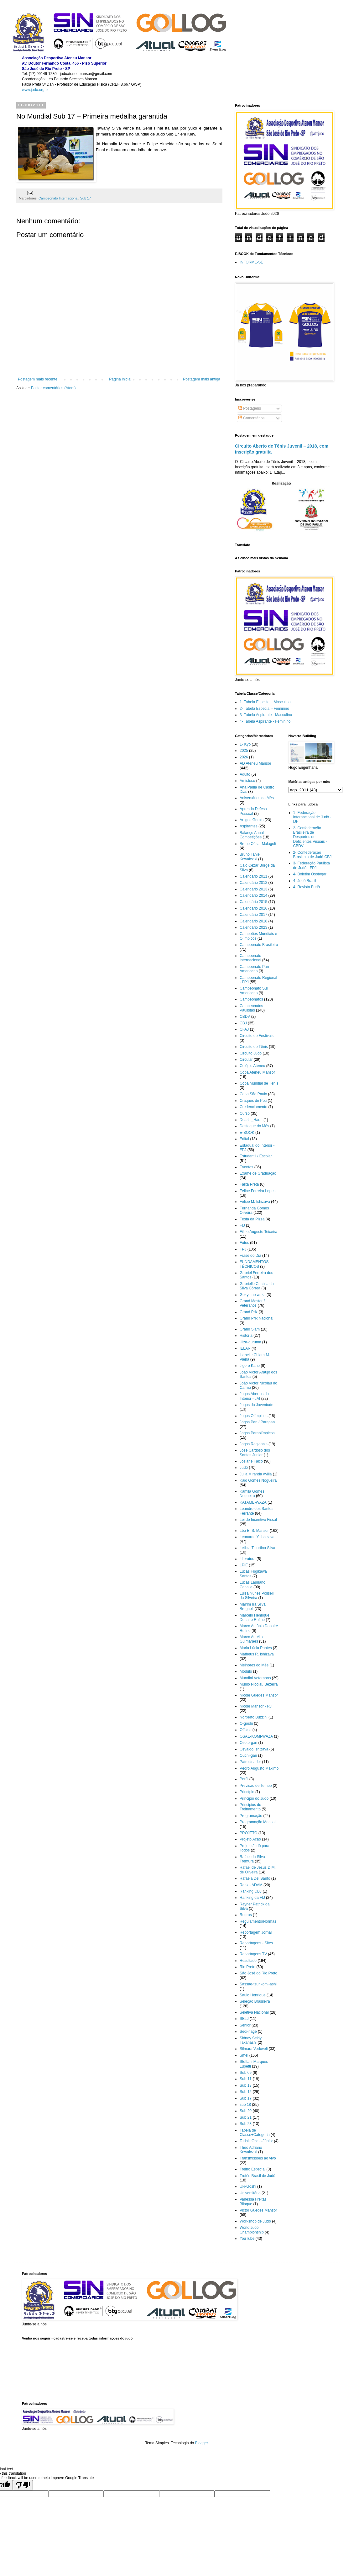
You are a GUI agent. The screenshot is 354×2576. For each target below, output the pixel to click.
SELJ (244, 2018)
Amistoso (247, 780)
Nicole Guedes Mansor (259, 1695)
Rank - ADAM (251, 1885)
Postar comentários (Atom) (53, 388)
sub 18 (245, 2104)
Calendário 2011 (253, 876)
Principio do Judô (254, 1798)
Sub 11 (246, 2079)
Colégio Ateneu (252, 1066)
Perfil (244, 1779)
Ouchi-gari (248, 1755)
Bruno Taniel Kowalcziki (250, 856)
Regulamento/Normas (258, 1921)
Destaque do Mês (254, 1126)
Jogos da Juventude (256, 1405)
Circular (246, 1059)
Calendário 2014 (253, 895)
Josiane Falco (251, 1461)
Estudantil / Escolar (256, 1156)
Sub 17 (85, 198)
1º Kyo (245, 744)
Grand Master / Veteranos (252, 1303)
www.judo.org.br (35, 90)
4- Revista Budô (306, 887)
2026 (244, 757)
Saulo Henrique (253, 1995)
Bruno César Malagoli (258, 844)
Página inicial (120, 379)
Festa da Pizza (252, 1219)
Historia (246, 1335)
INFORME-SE (251, 262)
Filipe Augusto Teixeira (258, 1232)
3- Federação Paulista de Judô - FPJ (311, 865)
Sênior (245, 2025)
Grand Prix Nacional (256, 1318)
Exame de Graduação (258, 1173)
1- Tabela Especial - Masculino (265, 702)
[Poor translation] (23, 2485)
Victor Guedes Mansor (258, 2210)
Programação (251, 1816)
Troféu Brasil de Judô (257, 2176)
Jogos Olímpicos (254, 1416)
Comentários (251, 418)
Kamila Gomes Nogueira (252, 1493)
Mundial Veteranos (255, 1678)
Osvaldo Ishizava (254, 1749)
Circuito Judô (251, 1053)
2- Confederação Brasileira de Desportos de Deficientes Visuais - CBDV (310, 837)
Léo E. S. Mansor (254, 1530)
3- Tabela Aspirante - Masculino (266, 715)
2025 (244, 750)
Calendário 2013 (253, 889)
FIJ (242, 1225)
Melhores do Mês (254, 1665)
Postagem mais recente (37, 379)
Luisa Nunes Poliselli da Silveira (257, 1595)
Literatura (248, 1559)
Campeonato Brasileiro (259, 945)
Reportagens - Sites (256, 1943)
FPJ (243, 1249)
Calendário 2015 (253, 902)
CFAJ (244, 1029)
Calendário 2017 (253, 914)
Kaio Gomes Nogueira (258, 1480)
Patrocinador (250, 1762)
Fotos (244, 1242)
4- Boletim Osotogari (310, 874)
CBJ (243, 1023)
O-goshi (246, 1723)
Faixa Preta (249, 1184)
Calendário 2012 (253, 882)
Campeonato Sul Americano (254, 990)
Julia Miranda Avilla (256, 1474)
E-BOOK (247, 1132)
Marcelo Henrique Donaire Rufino (254, 1617)
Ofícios (245, 1730)
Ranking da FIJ (252, 1897)
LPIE (244, 1565)
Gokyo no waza (253, 1295)
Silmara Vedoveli (254, 2049)
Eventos (246, 1167)
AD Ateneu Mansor (255, 763)
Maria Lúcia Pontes (256, 1648)
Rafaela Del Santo (255, 1878)
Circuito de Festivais (256, 1035)
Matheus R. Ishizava (257, 1654)
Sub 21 (246, 2117)
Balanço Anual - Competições (253, 835)
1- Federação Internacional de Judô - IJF (312, 817)
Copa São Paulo (253, 1094)
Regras (246, 1915)
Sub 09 (246, 2072)
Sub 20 (246, 2111)
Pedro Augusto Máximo (259, 1768)
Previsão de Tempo (256, 1785)
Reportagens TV (253, 1954)
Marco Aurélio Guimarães (251, 1639)
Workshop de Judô (255, 2221)
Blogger (201, 2443)
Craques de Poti (253, 1100)
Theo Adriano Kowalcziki (251, 2149)
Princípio (247, 1792)
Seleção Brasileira (255, 2001)
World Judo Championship (252, 2229)
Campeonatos (251, 999)
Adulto (245, 774)
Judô (244, 1467)
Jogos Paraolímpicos (257, 1433)
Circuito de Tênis (254, 1046)
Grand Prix (249, 1312)
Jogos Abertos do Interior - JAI (254, 1396)
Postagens (249, 408)
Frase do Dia (250, 1255)
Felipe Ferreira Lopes (257, 1191)
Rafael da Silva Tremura (252, 1859)
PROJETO (248, 1833)
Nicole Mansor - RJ (256, 1706)
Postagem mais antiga (201, 379)
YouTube (247, 2238)
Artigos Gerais (251, 820)
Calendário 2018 (253, 921)
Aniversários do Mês (257, 798)
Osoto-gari (248, 1742)
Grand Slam (250, 1329)
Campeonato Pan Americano (254, 968)
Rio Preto (247, 1967)
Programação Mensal (257, 1822)
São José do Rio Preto (258, 1973)
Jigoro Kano (250, 1365)
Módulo (246, 1671)
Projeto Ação (250, 1839)
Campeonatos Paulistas (251, 1008)
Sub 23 (246, 2124)
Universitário (250, 2193)
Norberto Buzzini (254, 1717)
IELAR (245, 1348)
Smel (244, 2055)
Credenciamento (253, 1107)
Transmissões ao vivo (258, 2158)
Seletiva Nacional (254, 2012)
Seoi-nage (248, 2031)
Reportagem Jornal (256, 1932)
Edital (244, 1139)
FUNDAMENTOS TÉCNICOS (254, 1264)
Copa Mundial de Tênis (259, 1083)
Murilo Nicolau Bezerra (259, 1684)
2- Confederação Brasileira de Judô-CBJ (312, 854)
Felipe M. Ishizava (255, 1201)
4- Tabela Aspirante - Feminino (265, 721)
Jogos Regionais (254, 1444)
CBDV (245, 1016)
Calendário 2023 (253, 927)
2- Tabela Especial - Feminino (264, 708)
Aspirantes (249, 826)
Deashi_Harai (251, 1120)
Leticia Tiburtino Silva (257, 1548)
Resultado (248, 1960)
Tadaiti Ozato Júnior (256, 2141)
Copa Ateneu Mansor (257, 1072)
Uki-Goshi (248, 2186)
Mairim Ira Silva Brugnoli (253, 1606)
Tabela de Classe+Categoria (255, 2132)
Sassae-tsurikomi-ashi (258, 1984)
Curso (245, 1113)
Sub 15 (246, 2092)
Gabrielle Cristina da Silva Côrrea (257, 1286)
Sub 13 (246, 2085)
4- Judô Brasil (304, 881)
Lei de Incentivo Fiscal (258, 1519)
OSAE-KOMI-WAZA (256, 1736)
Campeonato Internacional (58, 198)
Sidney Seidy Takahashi (251, 2040)
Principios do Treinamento (250, 1807)
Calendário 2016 (253, 908)
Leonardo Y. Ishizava (257, 1537)
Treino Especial (252, 2169)
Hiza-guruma (250, 1342)
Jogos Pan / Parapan (257, 1422)
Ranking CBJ (251, 1891)
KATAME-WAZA (253, 1502)
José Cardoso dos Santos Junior (255, 1452)
